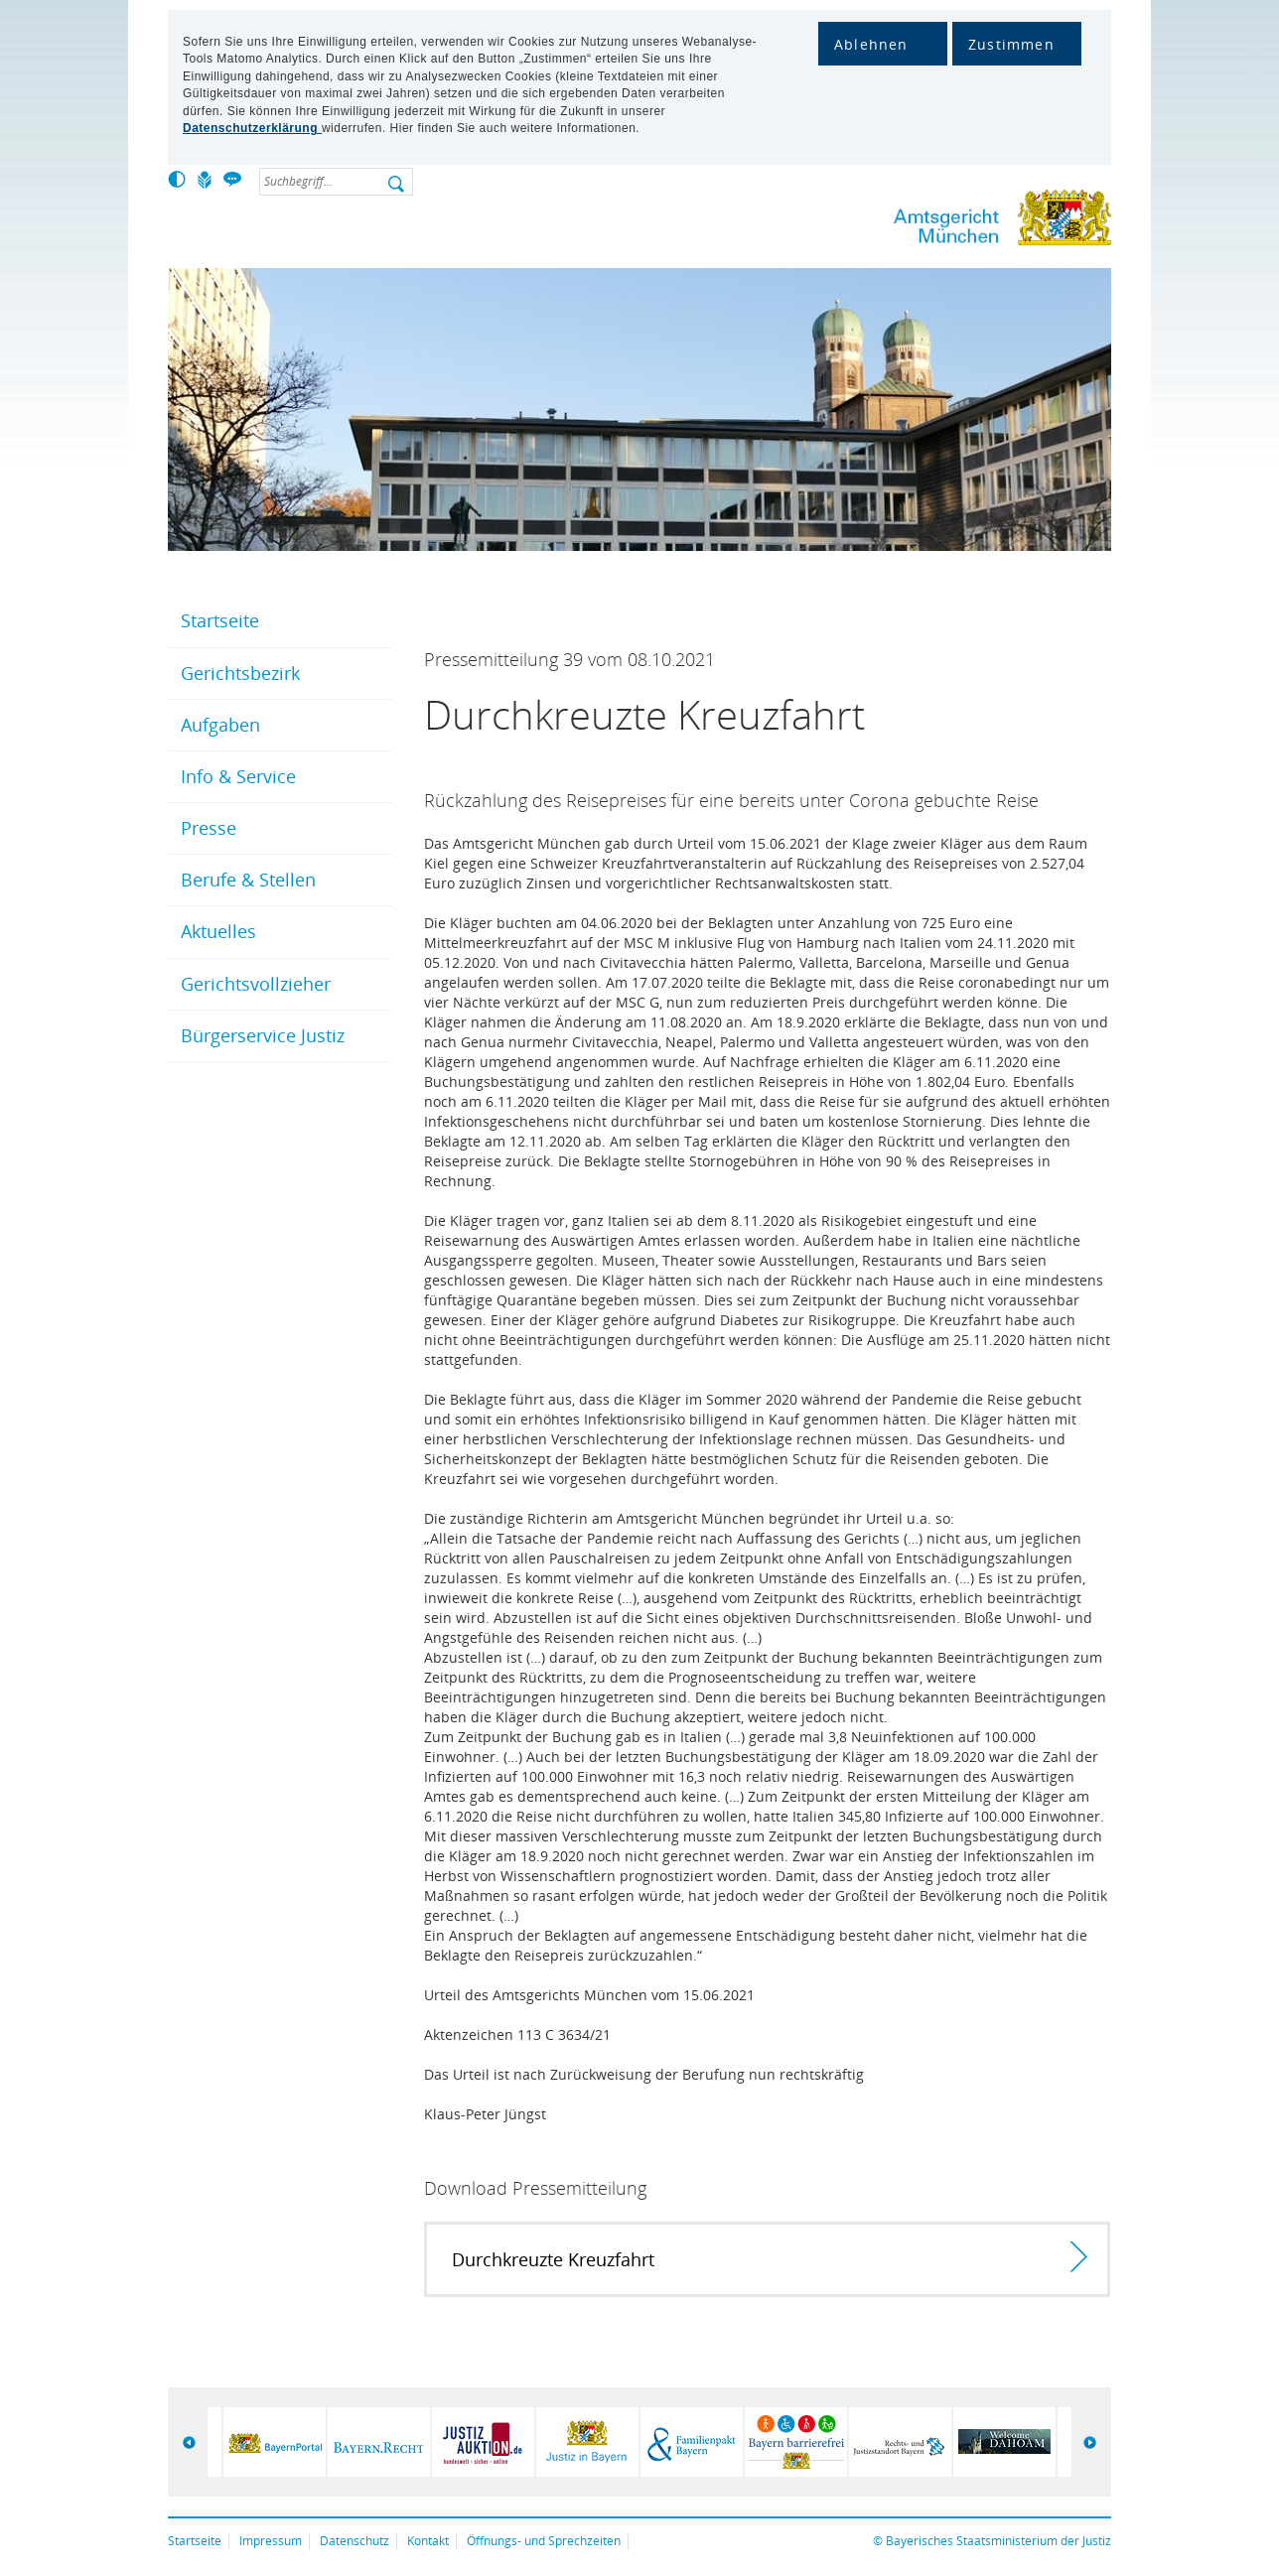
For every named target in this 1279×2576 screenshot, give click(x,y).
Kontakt (428, 2540)
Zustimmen (1011, 44)
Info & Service (238, 776)
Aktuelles (218, 931)
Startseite (220, 620)
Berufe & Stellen (248, 879)
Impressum (270, 2540)
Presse (208, 828)
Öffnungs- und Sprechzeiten (544, 2540)
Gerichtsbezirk (240, 673)
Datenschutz (354, 2540)
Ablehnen (871, 44)
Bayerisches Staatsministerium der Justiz (998, 2540)
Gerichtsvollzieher (256, 984)
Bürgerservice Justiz (263, 1035)
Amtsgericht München (937, 222)
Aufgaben (220, 725)
